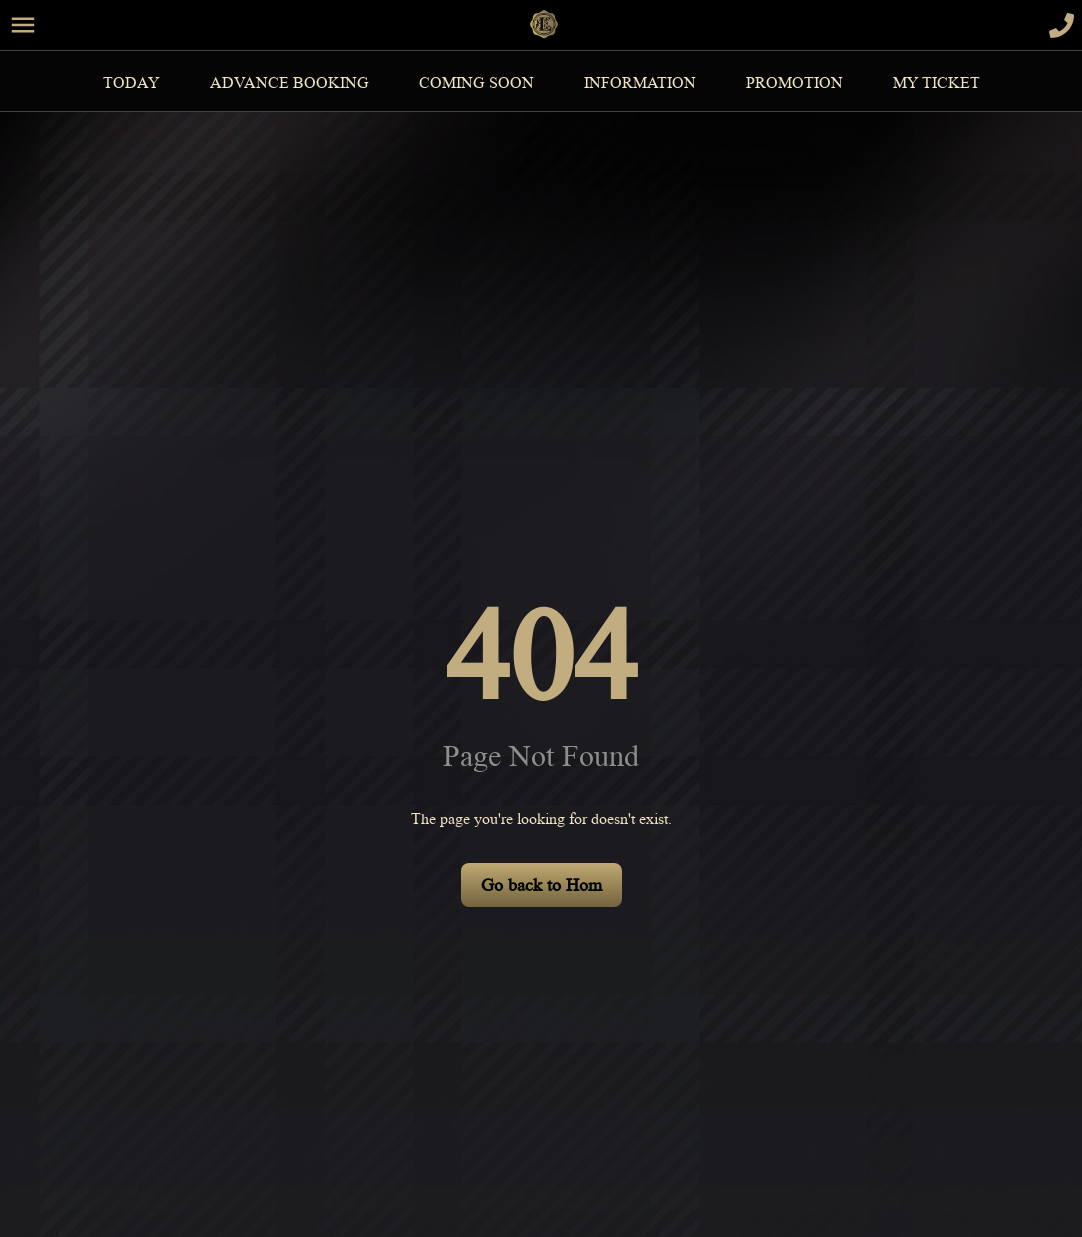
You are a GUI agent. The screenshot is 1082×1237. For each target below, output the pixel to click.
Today (131, 83)
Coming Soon (476, 83)
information (640, 83)
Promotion (794, 83)
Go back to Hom (541, 885)
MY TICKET (936, 83)
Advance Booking (289, 83)
